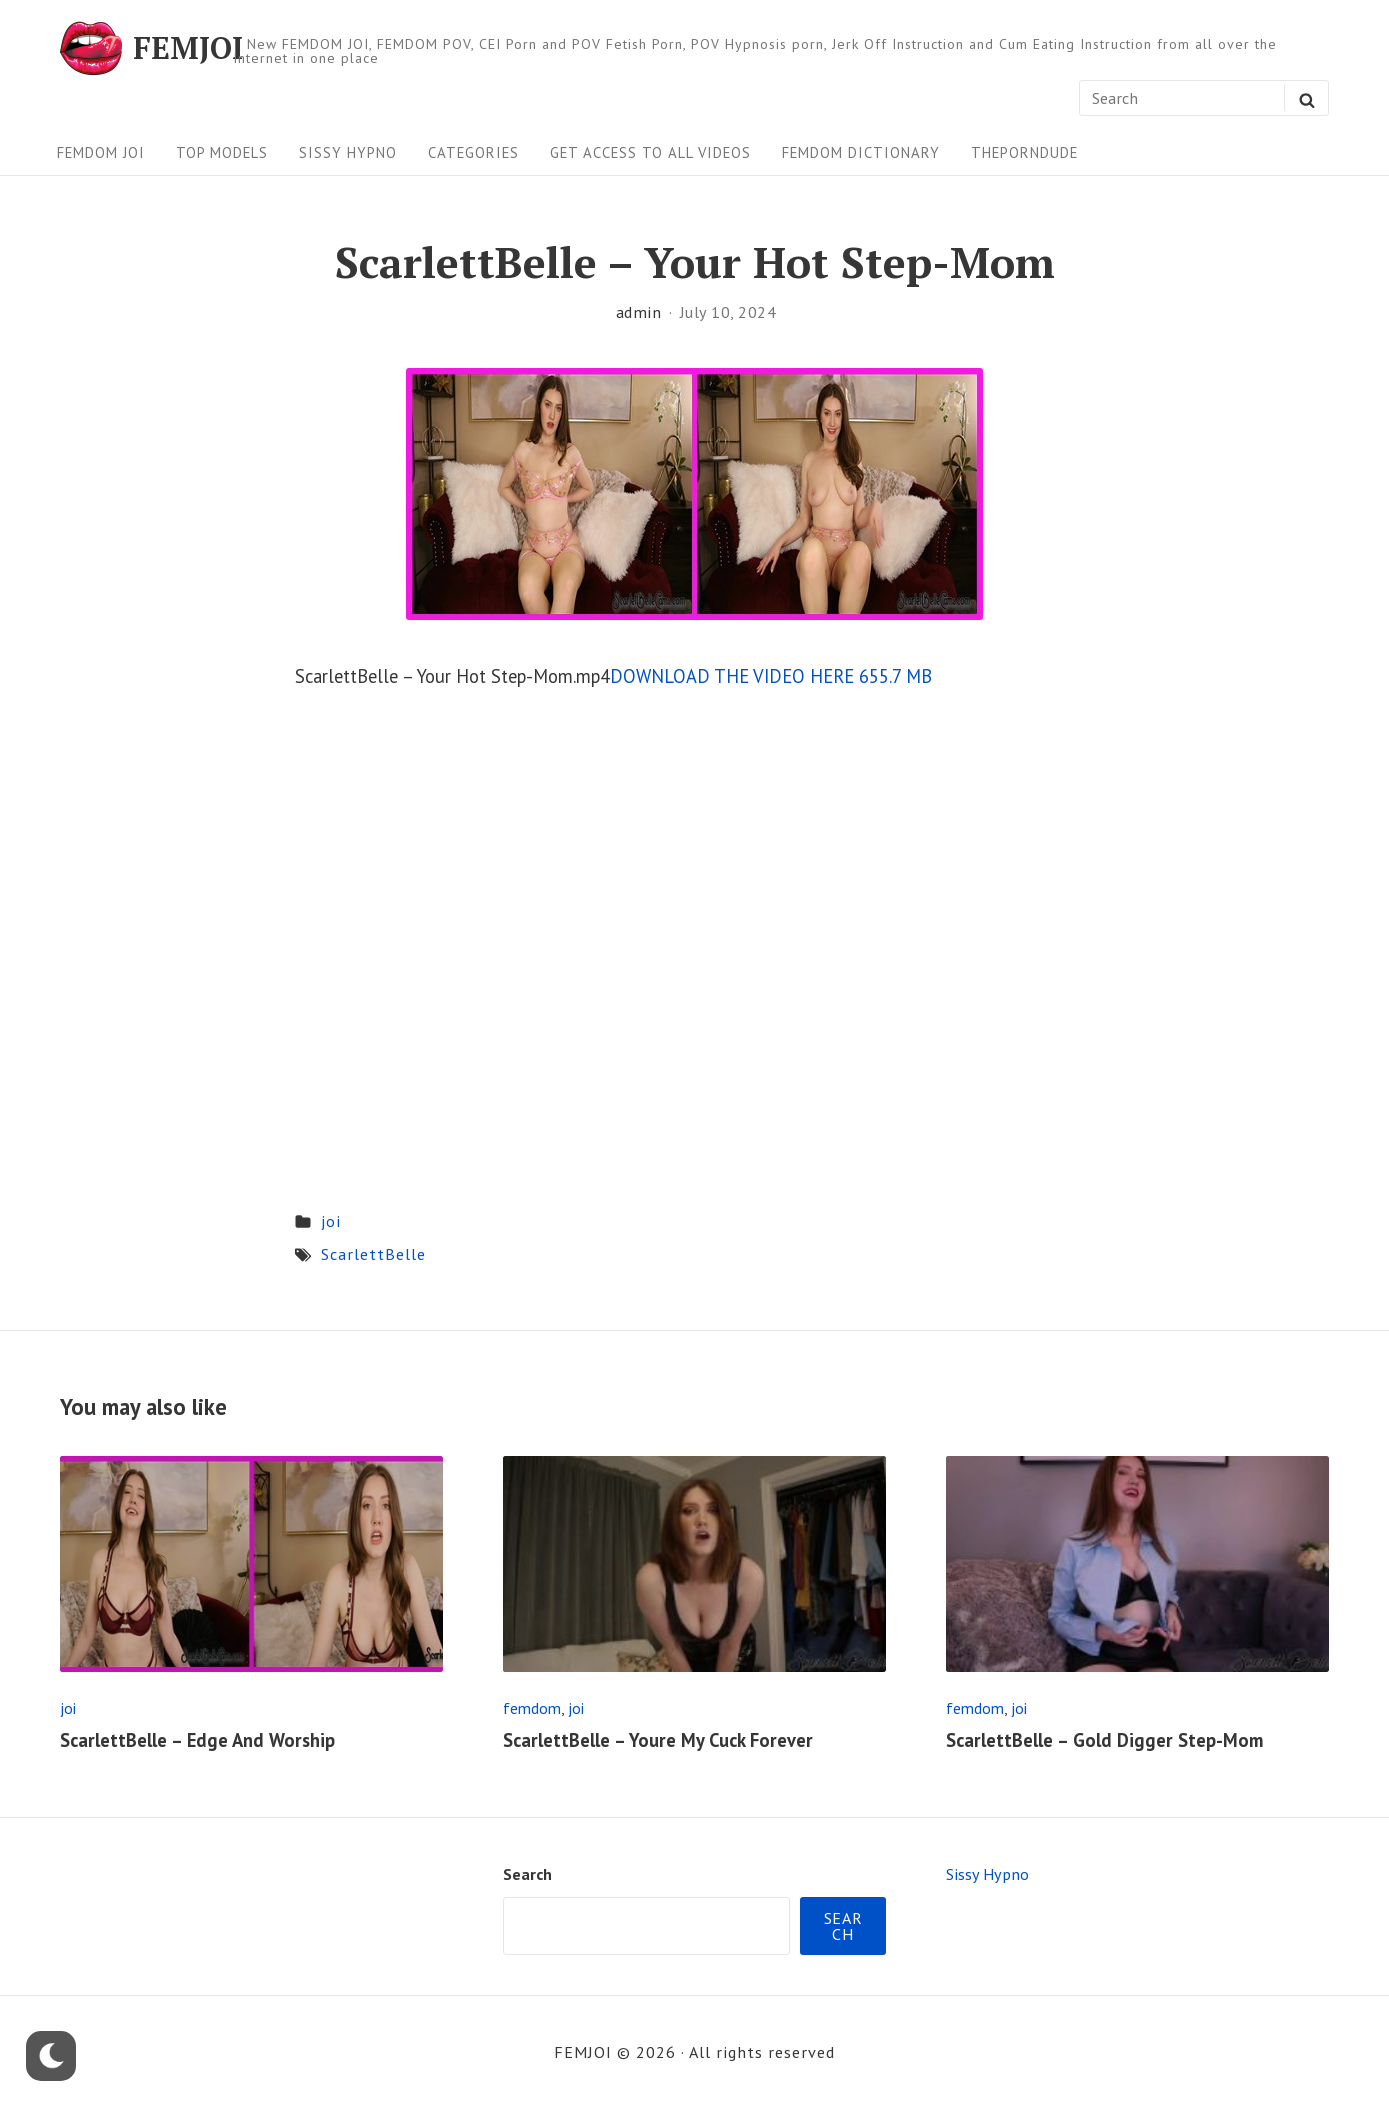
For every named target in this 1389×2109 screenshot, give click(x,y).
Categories (473, 152)
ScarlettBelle (373, 1254)
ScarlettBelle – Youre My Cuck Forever (658, 1740)
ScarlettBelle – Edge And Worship (197, 1740)
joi (331, 1221)
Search (527, 1874)
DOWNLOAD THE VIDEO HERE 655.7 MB (771, 676)
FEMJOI (188, 48)
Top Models (222, 152)
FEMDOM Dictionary (861, 152)
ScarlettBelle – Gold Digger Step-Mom (1104, 1740)
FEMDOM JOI (101, 152)
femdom (532, 1708)
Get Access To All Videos (650, 152)
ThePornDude (1024, 152)
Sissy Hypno (348, 152)
